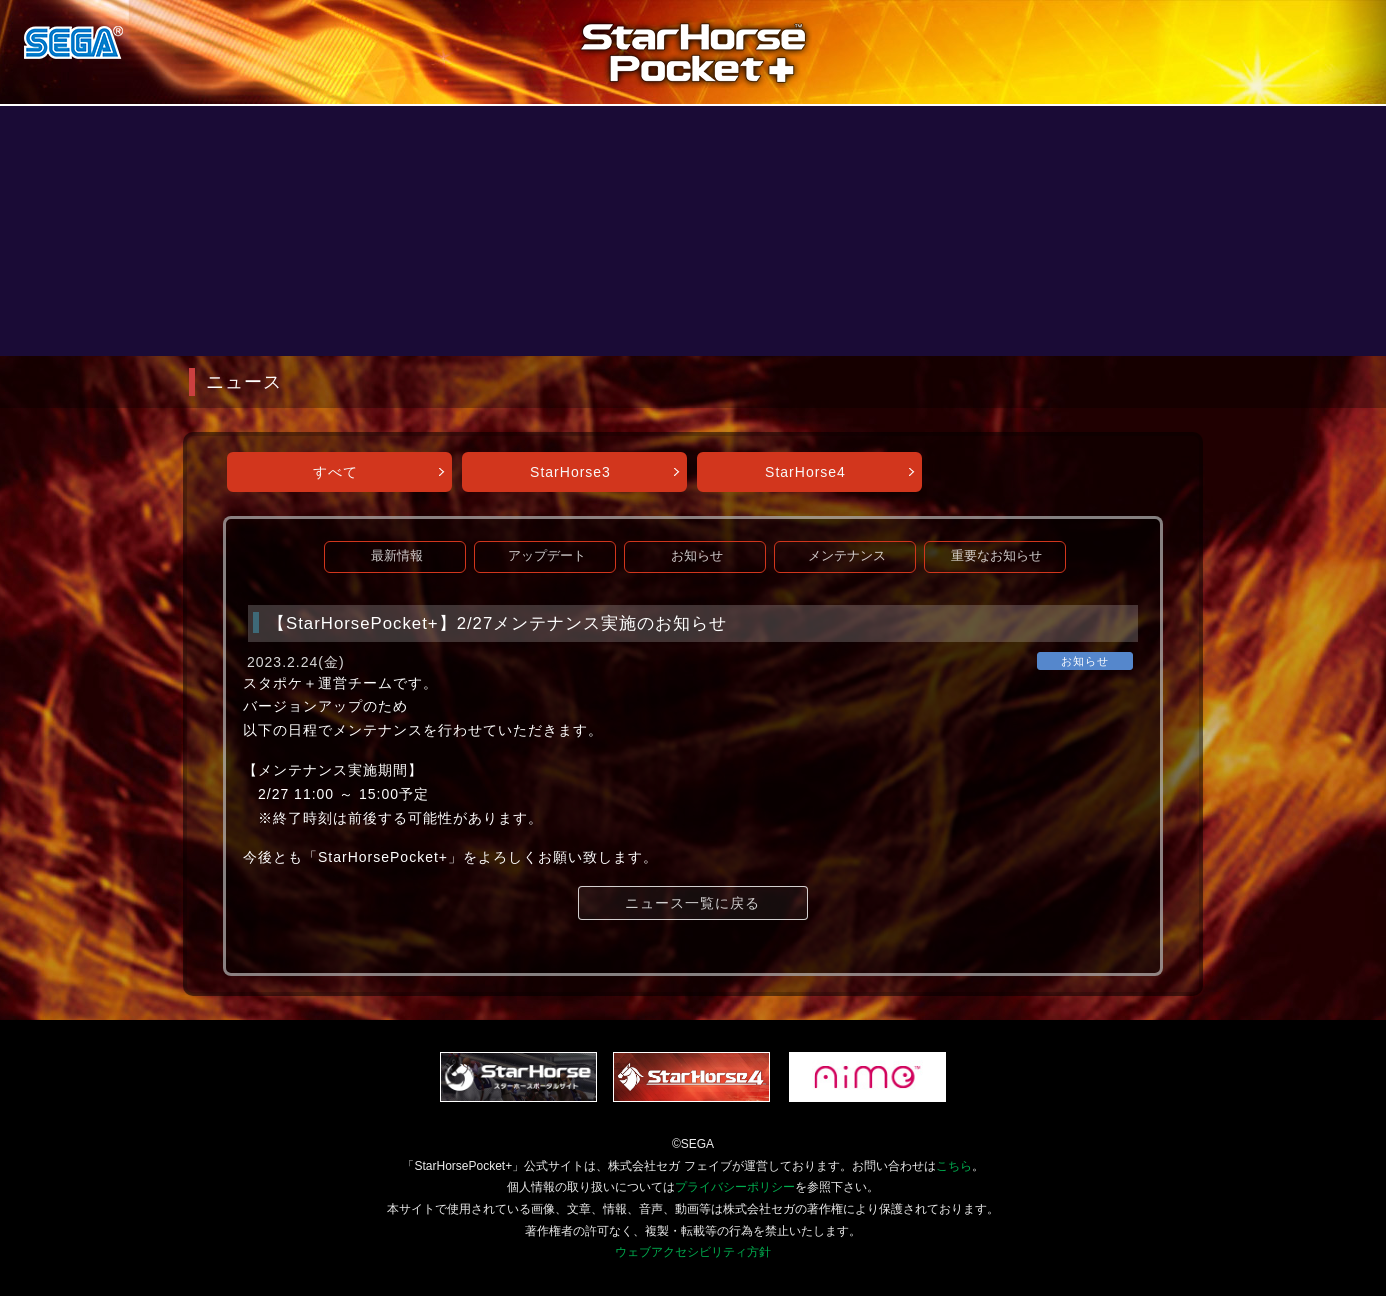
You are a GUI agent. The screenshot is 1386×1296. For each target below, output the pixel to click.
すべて (335, 472)
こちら (954, 1166)
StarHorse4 (805, 472)
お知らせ (697, 556)
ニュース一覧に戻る (692, 903)
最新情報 (397, 556)
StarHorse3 (570, 472)
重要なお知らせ (996, 556)
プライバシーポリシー (735, 1187)
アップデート (547, 556)
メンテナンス (847, 556)
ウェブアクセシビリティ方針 (693, 1252)
